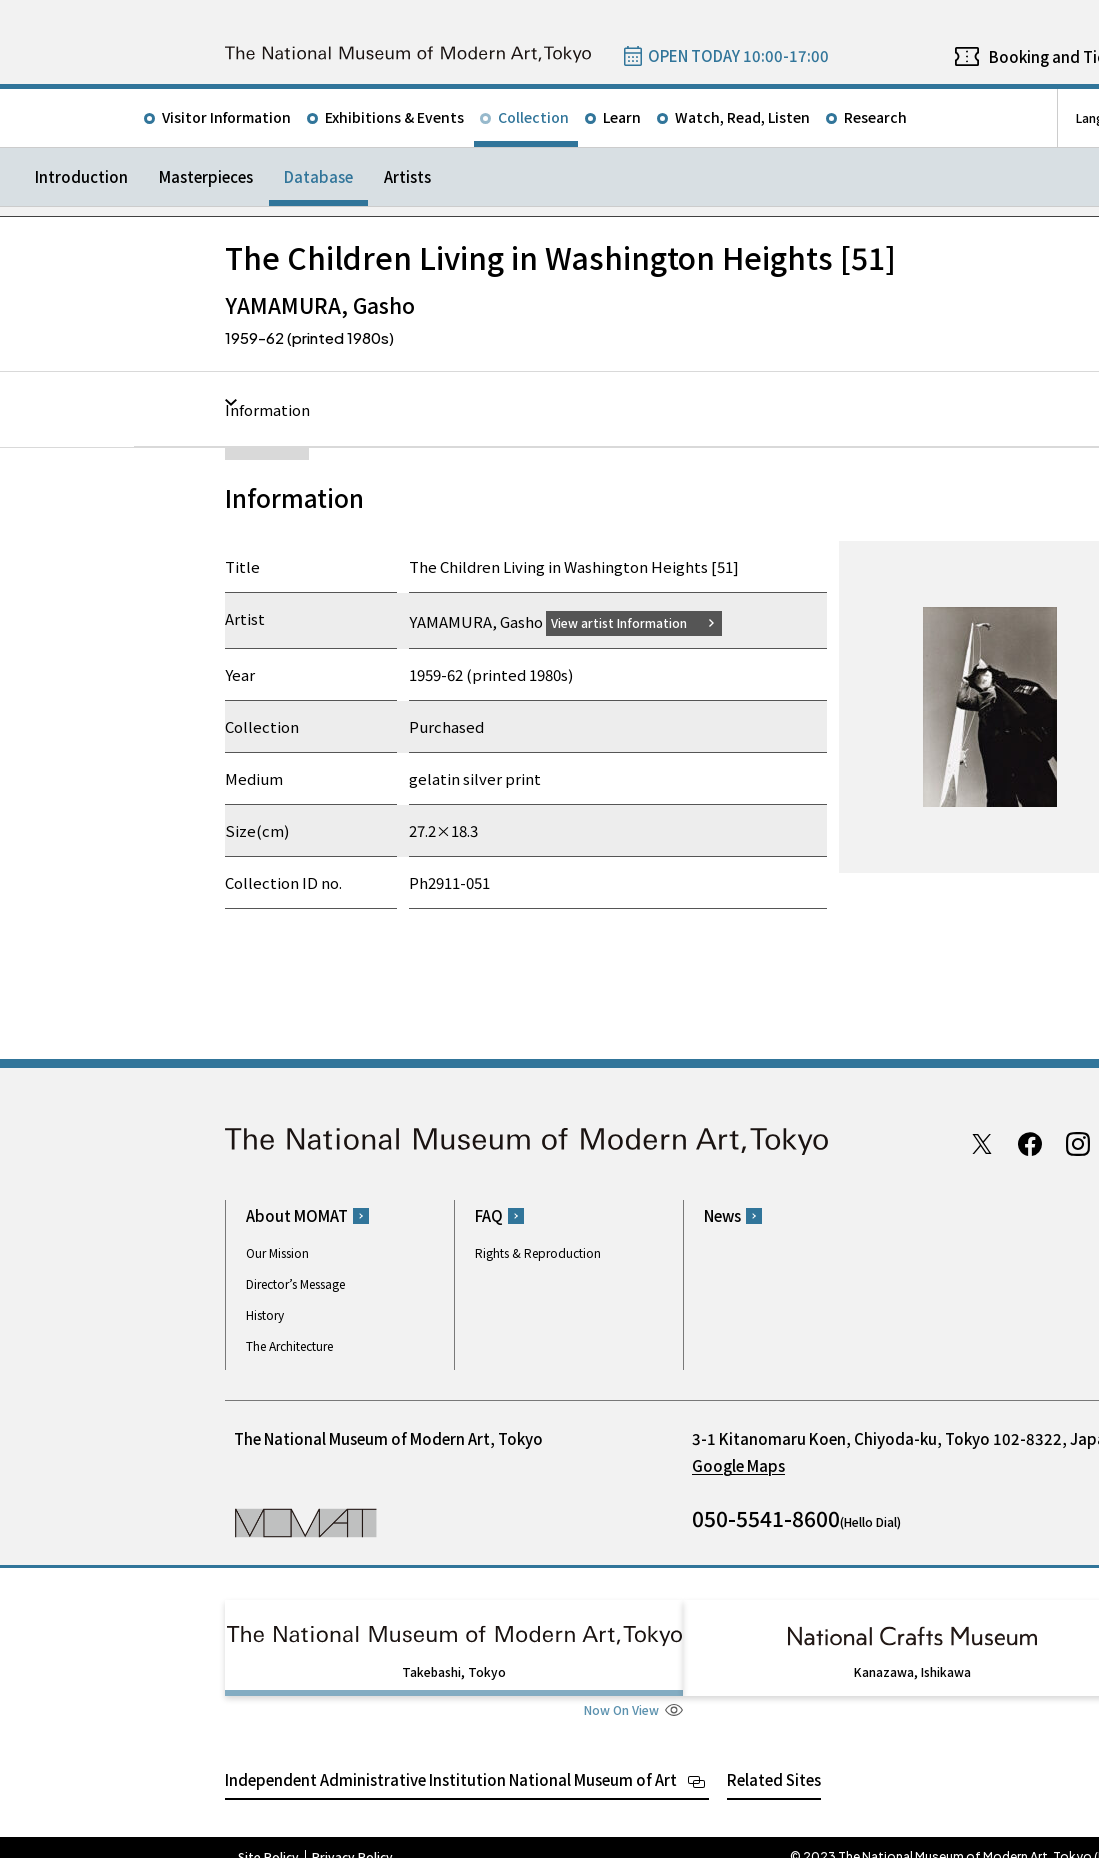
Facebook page (1030, 1143)
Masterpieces (206, 176)
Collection (533, 117)
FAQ (489, 1215)
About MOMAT (297, 1215)
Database (318, 176)
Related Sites (774, 1760)
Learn (622, 117)
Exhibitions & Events (394, 117)
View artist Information (631, 621)
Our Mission (277, 1252)
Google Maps (738, 1465)
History (265, 1314)
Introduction (81, 176)
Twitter (982, 1143)
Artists (407, 176)
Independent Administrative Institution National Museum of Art (451, 1760)
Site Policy (268, 1838)
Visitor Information (226, 117)
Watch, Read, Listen (742, 117)
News (722, 1215)
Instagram (1078, 1143)
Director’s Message (295, 1283)
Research (875, 117)
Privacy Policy (352, 1838)
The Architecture (289, 1345)
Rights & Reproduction (538, 1252)
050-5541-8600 (766, 1518)
